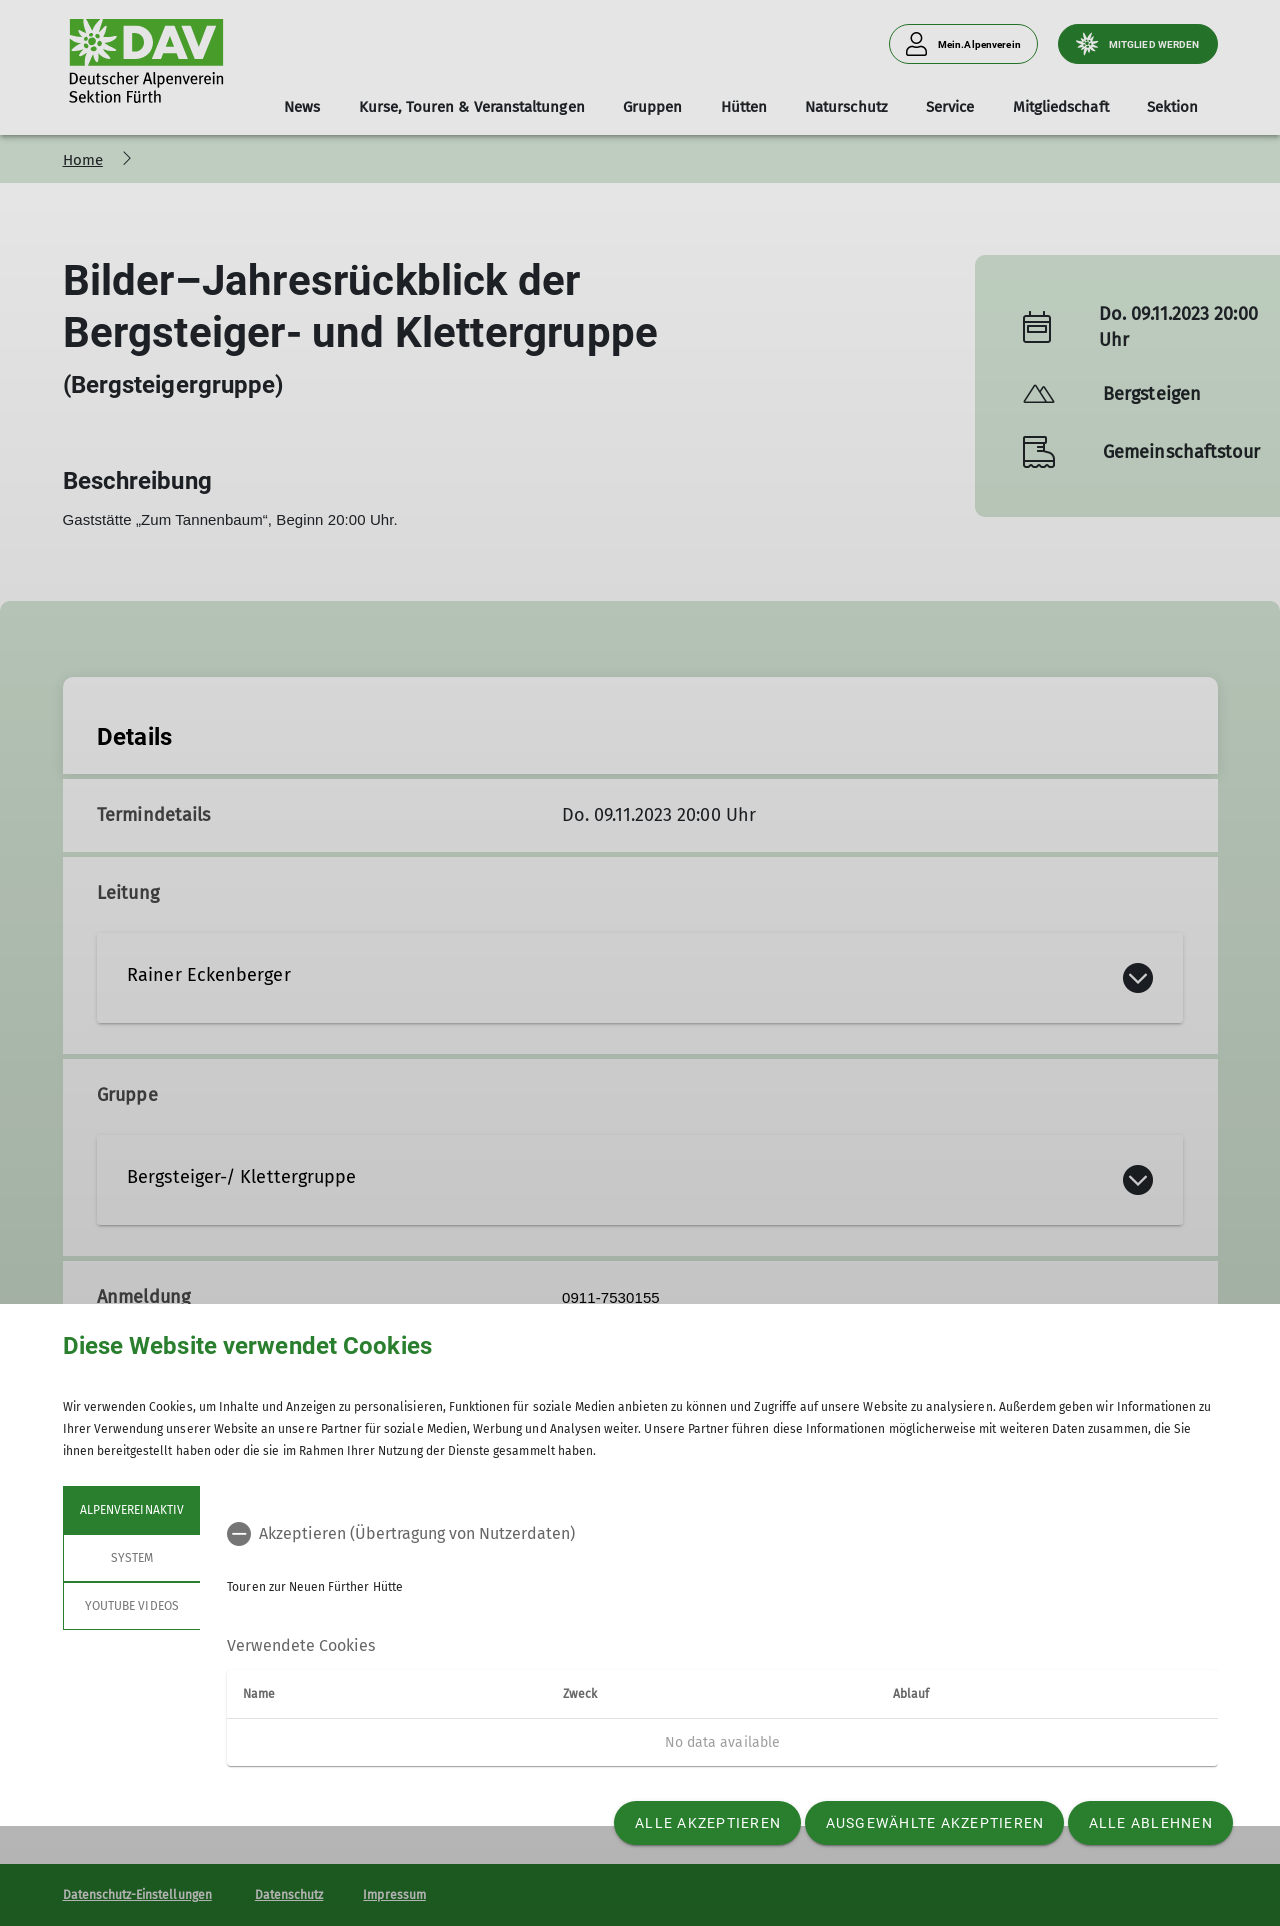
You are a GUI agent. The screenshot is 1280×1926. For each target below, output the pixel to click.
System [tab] (131, 1558)
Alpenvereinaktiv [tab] (132, 1510)
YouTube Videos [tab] (132, 1606)
